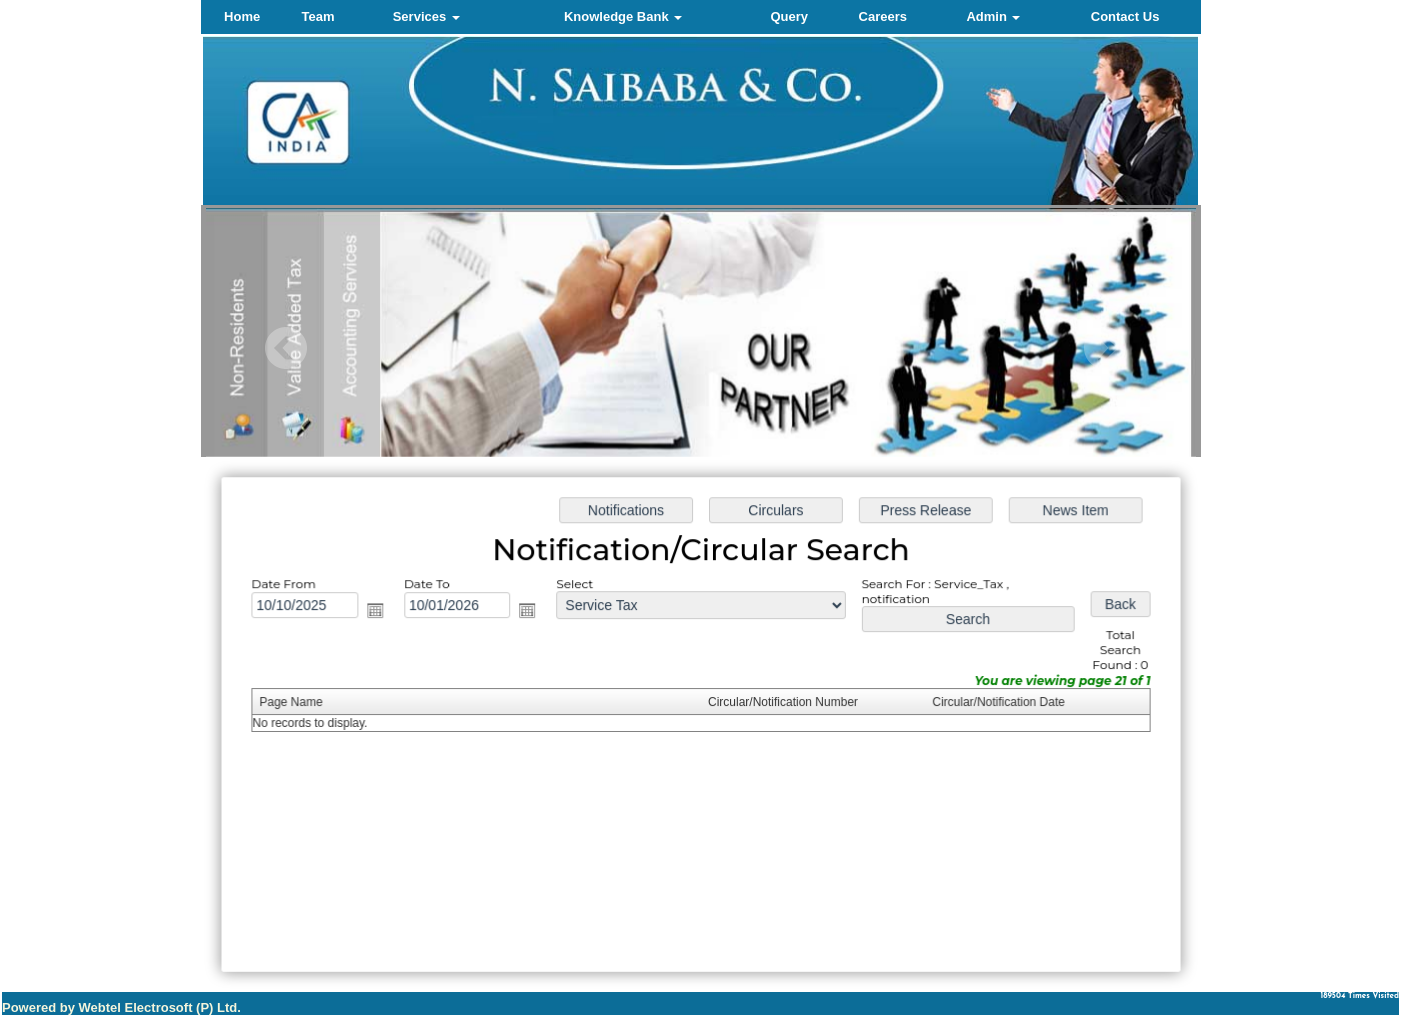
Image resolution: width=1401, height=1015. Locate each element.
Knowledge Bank (623, 16)
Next (1104, 348)
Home (242, 16)
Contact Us (1125, 16)
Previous (286, 348)
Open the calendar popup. (380, 612)
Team (318, 16)
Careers (883, 16)
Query (789, 16)
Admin (993, 16)
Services (426, 16)
